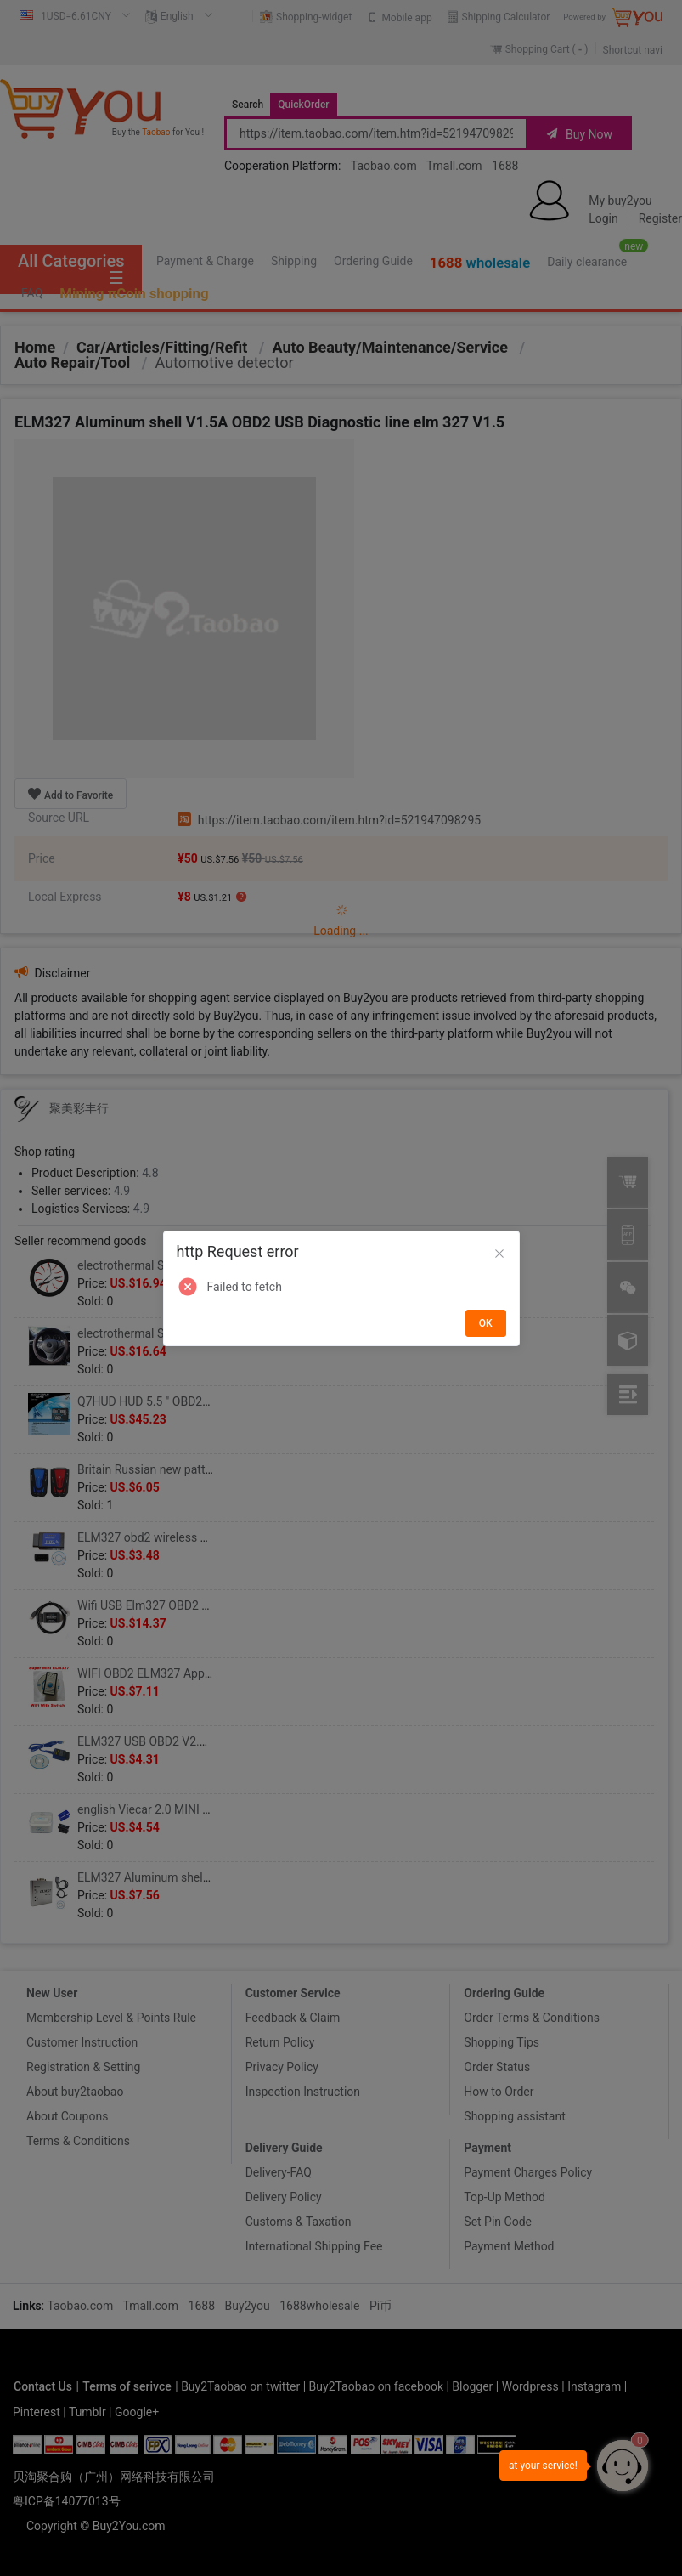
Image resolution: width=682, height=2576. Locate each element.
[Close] (499, 1254)
